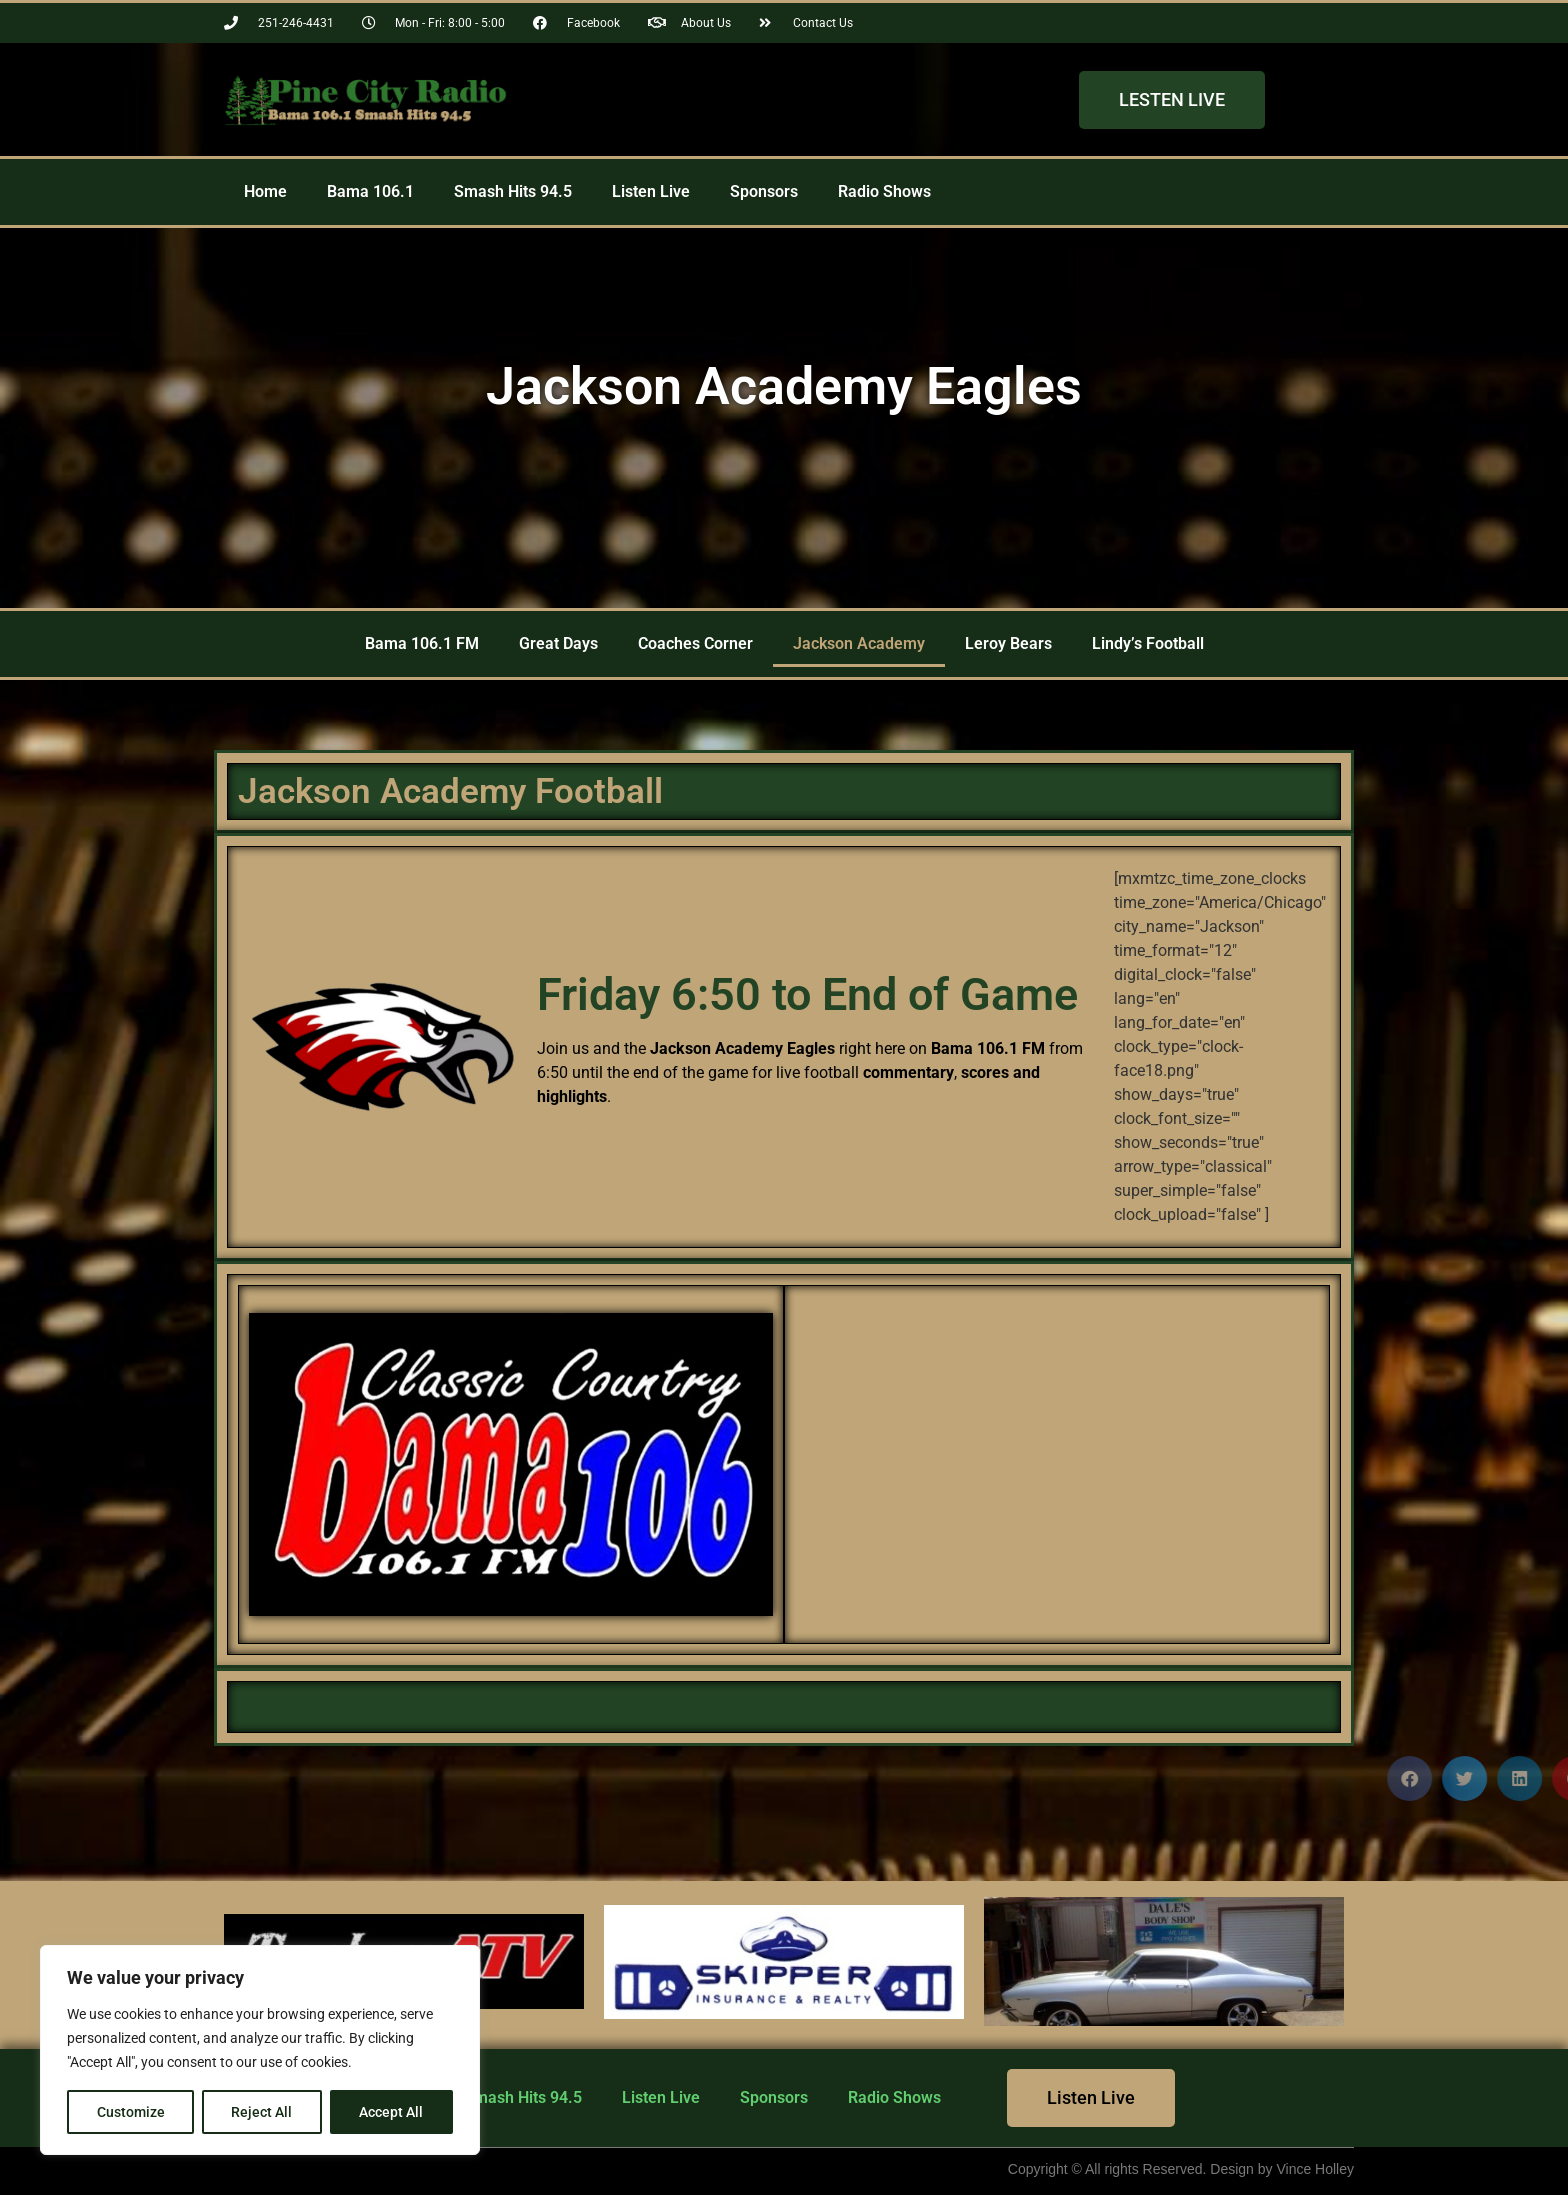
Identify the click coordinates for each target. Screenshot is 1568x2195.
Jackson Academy (859, 643)
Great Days (558, 643)
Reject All (262, 2112)
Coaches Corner (695, 643)
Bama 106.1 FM (422, 643)
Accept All (392, 2112)
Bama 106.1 (370, 191)
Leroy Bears (1008, 643)
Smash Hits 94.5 (513, 191)
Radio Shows (884, 191)
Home (265, 191)
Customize (131, 2112)
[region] (260, 2050)
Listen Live (651, 191)
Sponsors (764, 191)
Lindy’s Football (1148, 643)
